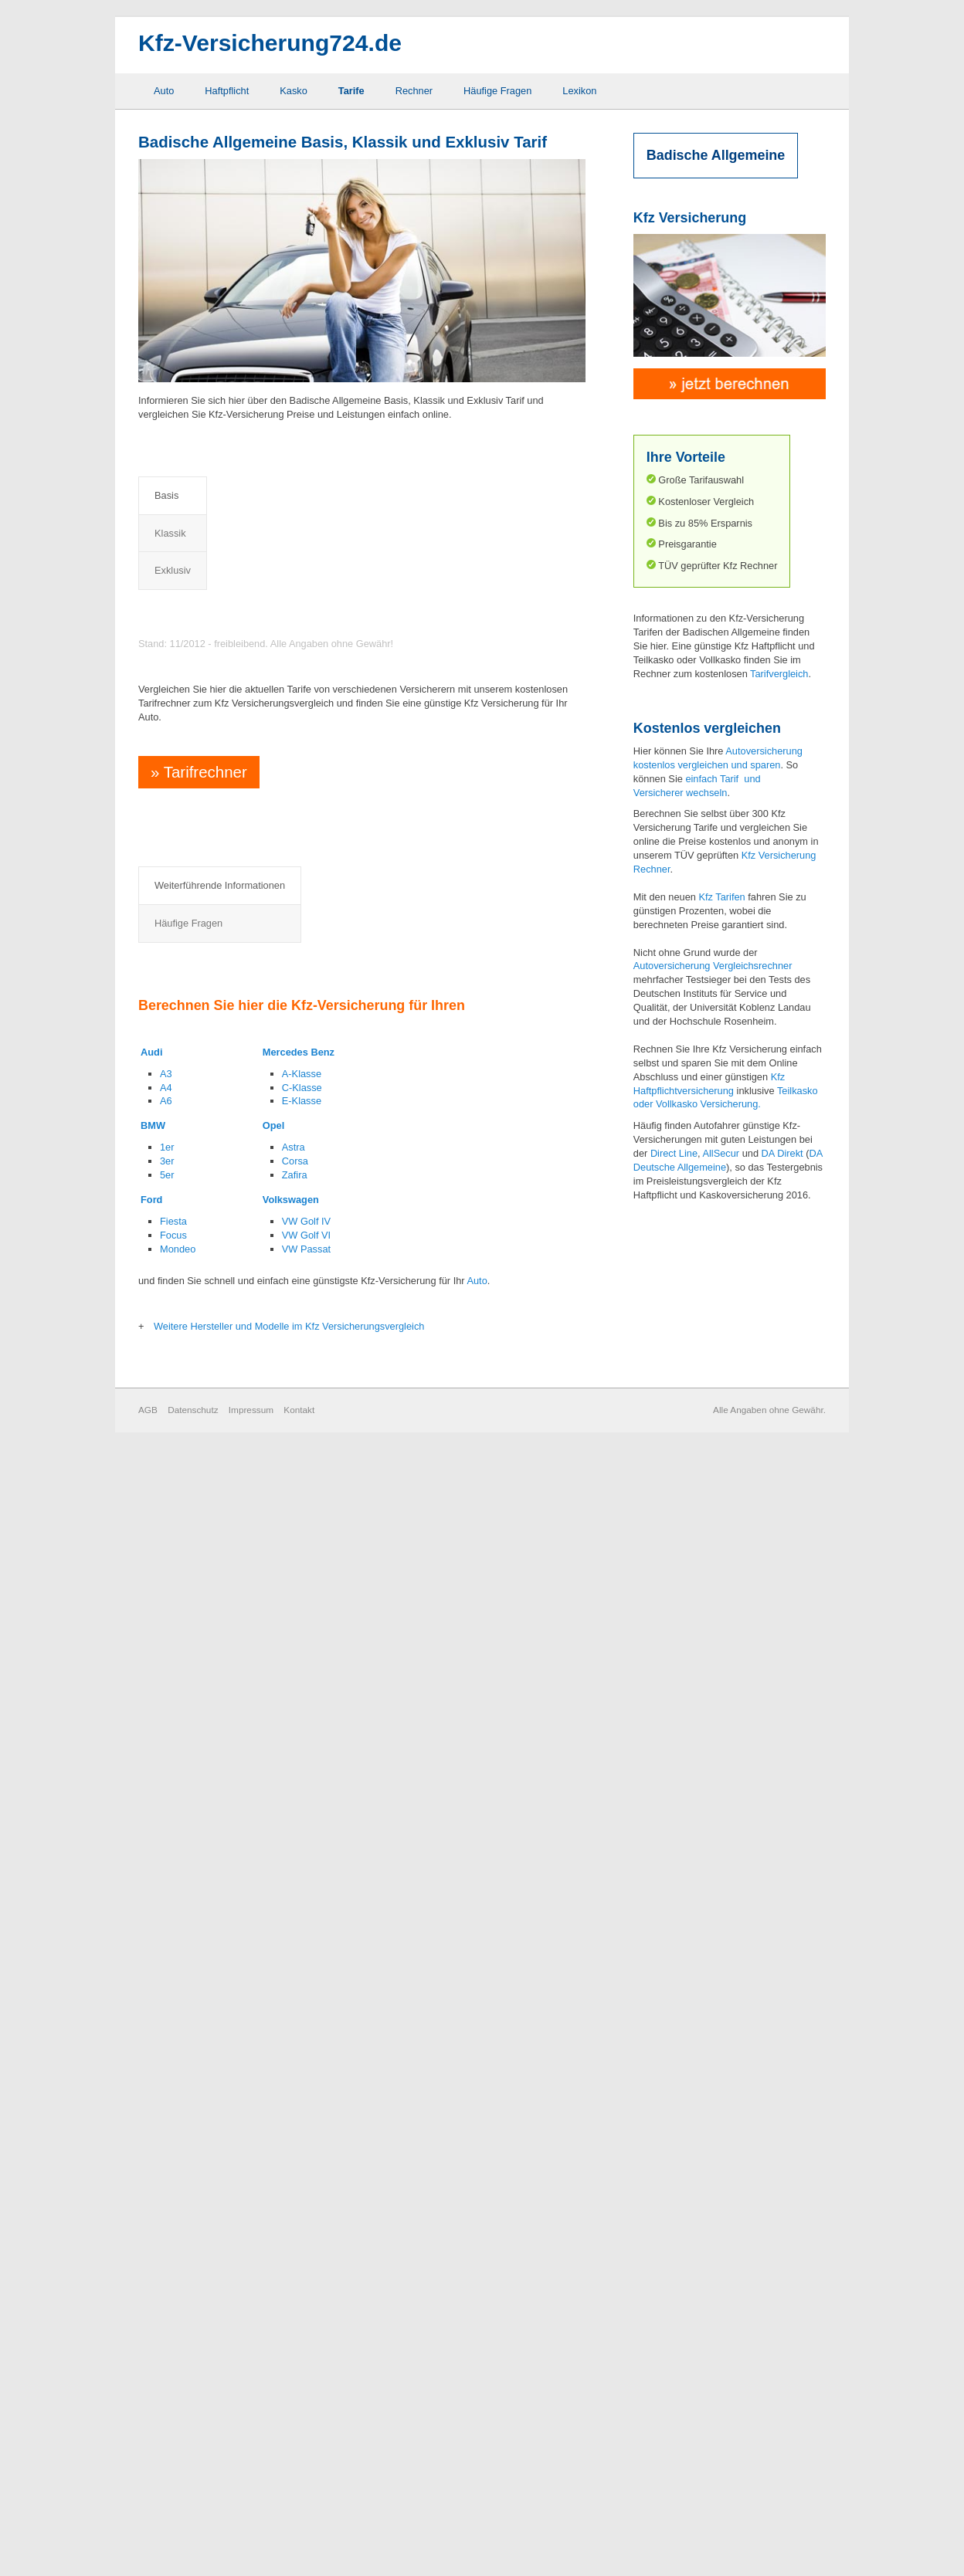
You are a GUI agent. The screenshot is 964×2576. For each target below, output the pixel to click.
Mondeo (177, 2377)
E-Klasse (301, 2229)
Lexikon (579, 91)
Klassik (226, 495)
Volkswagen (291, 2328)
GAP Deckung (213, 1955)
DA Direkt (782, 1153)
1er (167, 2276)
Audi (151, 2180)
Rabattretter (354, 1885)
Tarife (351, 91)
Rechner (414, 91)
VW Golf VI (306, 2363)
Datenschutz (193, 2539)
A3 (166, 2202)
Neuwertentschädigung (378, 1862)
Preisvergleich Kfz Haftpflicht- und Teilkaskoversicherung (324, 659)
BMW (153, 2254)
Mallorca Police (215, 2023)
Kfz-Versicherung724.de (270, 43)
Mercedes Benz (298, 2180)
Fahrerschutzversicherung (239, 1931)
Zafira (294, 2303)
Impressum (251, 2539)
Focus (173, 2363)
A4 (166, 2216)
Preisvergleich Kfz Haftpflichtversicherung (282, 575)
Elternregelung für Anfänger (243, 1908)
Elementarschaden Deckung (244, 1885)
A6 (166, 2229)
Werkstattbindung (366, 1977)
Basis (166, 495)
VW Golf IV (306, 2349)
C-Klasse (302, 2216)
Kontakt (298, 2539)
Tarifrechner (196, 1434)
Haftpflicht (227, 91)
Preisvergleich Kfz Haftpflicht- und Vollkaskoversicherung (325, 730)
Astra (293, 2276)
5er (167, 2303)
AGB (148, 2539)
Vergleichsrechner (752, 965)
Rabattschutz (356, 1908)
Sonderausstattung (369, 1955)
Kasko (293, 91)
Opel (273, 2254)
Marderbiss (352, 1839)
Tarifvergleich (779, 674)
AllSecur (720, 1153)
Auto (164, 91)
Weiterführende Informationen (219, 1789)
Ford (151, 2328)
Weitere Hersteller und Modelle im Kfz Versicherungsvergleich (289, 2454)
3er (167, 2289)
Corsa (295, 2289)
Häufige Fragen (497, 91)
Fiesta (173, 2349)
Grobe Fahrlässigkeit (227, 1977)
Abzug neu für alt (219, 1839)
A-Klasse (301, 2202)
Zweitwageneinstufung (377, 2023)
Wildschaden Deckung (377, 2000)
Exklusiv (291, 495)
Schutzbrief (352, 1931)
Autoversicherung (672, 965)
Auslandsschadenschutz (235, 1862)
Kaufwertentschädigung (234, 2000)
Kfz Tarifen (721, 897)
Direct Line (674, 1153)
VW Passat (306, 2377)
